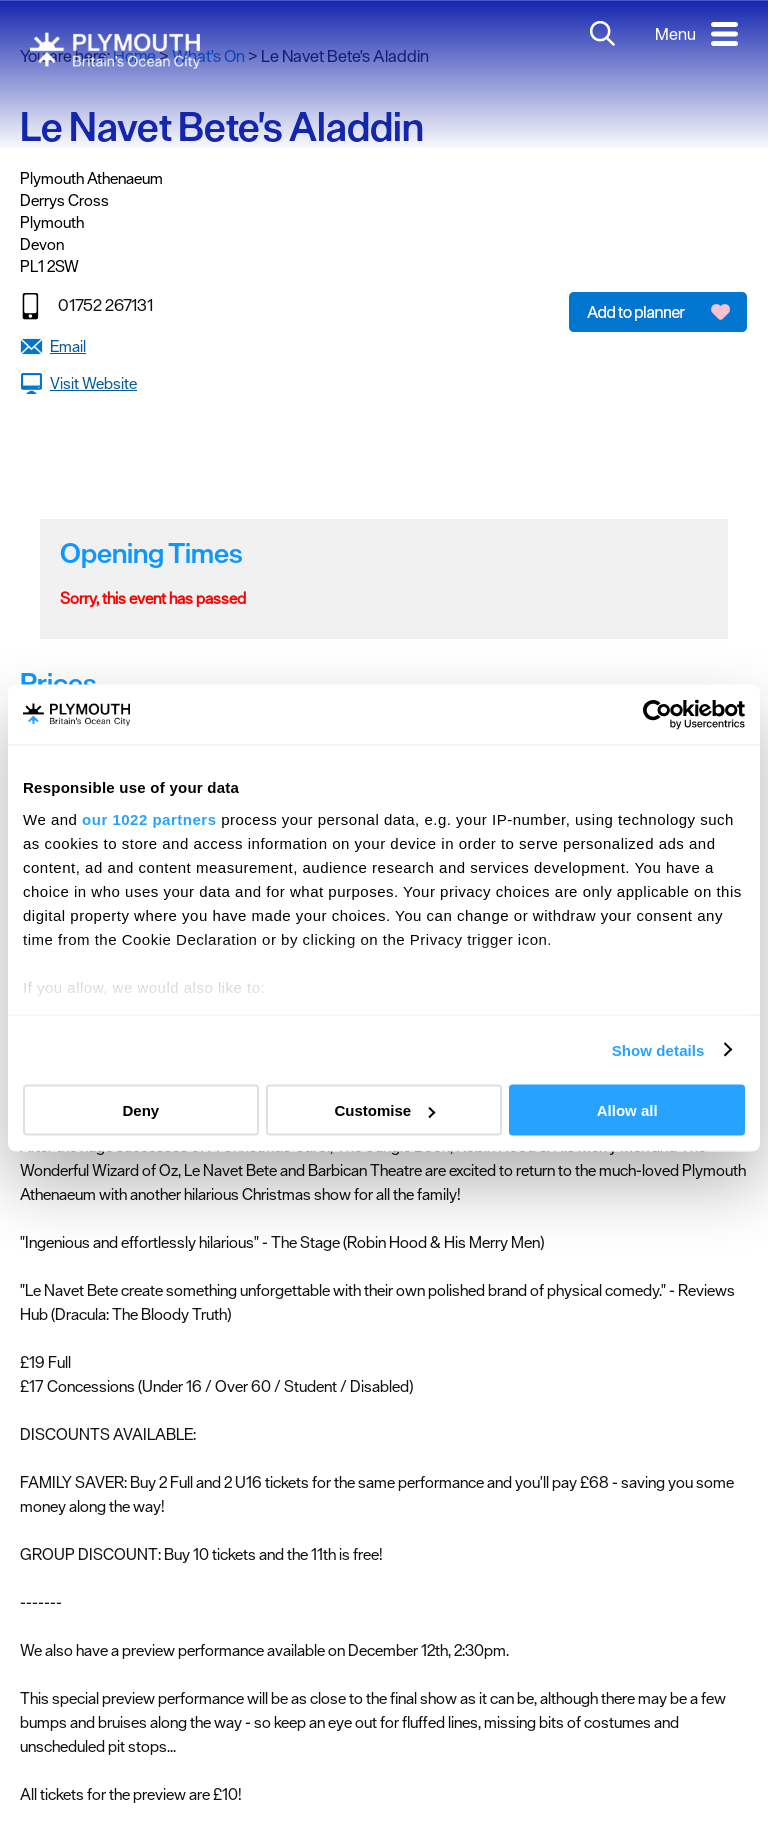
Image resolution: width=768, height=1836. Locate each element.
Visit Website (93, 383)
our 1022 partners (149, 818)
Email (68, 346)
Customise (384, 1110)
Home (134, 56)
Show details (658, 1049)
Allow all (627, 1110)
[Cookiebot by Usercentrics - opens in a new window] (657, 715)
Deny (140, 1110)
